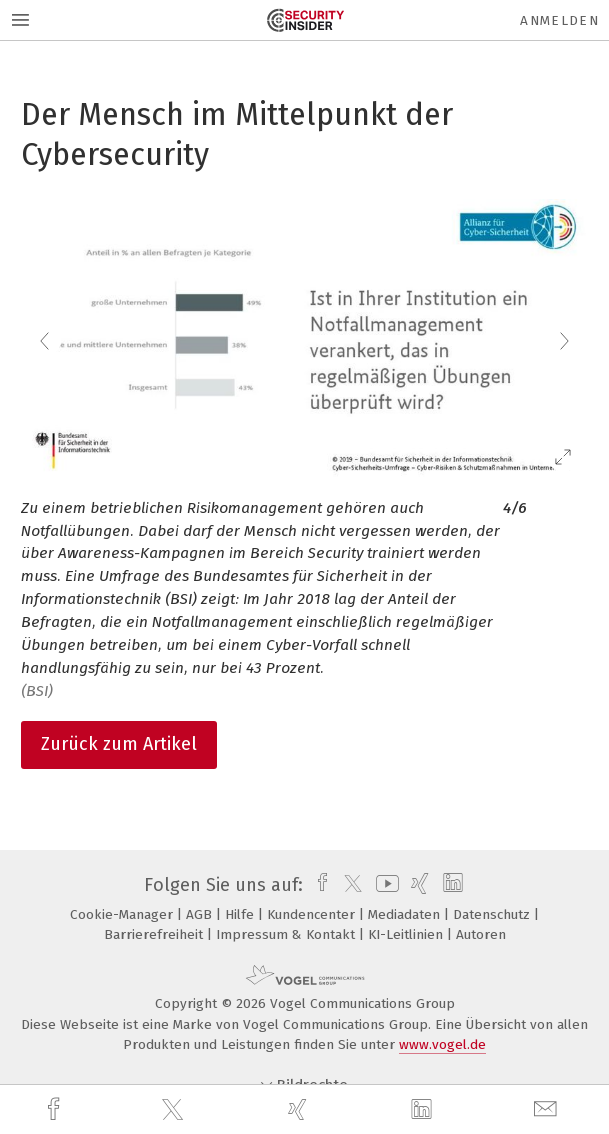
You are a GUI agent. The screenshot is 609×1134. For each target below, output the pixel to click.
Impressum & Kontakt (287, 934)
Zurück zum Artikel (119, 744)
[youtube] (384, 885)
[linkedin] (424, 1110)
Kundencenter (313, 914)
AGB (201, 914)
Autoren (481, 934)
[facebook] (56, 1109)
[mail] (548, 1109)
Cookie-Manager (123, 914)
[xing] (300, 1109)
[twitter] (175, 1110)
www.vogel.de (442, 1044)
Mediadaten (406, 914)
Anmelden (559, 20)
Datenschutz (493, 914)
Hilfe (241, 914)
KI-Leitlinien (407, 934)
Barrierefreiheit (155, 934)
